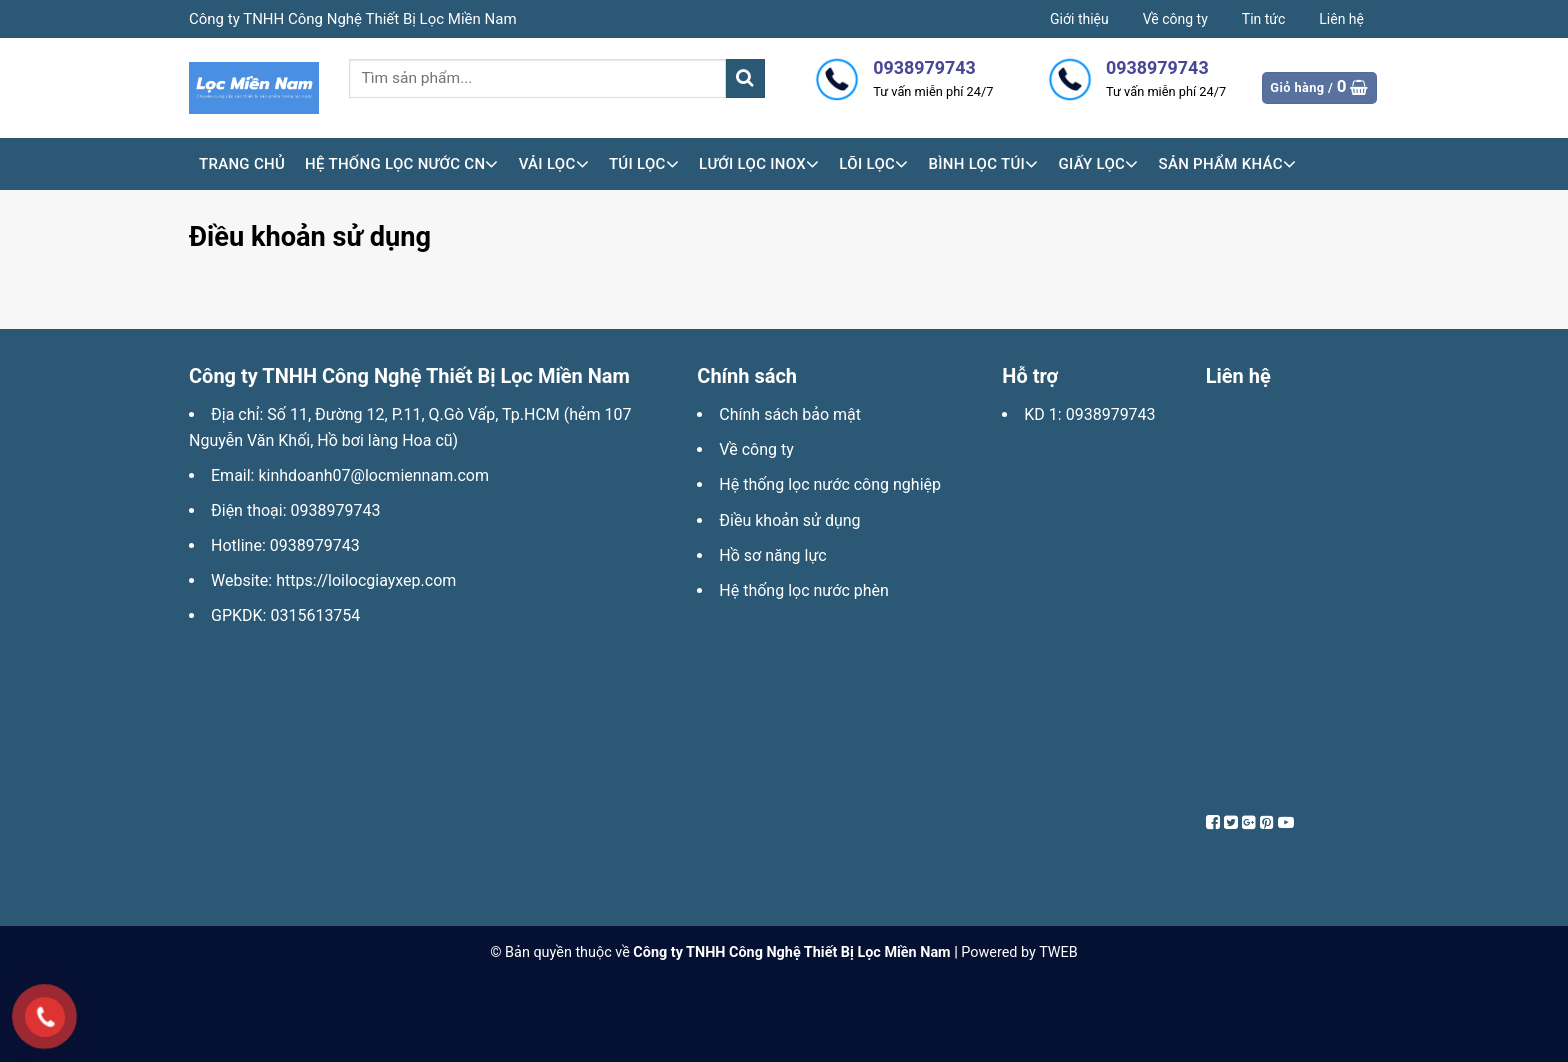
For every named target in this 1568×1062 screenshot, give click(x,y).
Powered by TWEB (1019, 952)
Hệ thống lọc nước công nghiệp (830, 484)
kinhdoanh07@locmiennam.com (373, 475)
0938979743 (336, 510)
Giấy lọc (1098, 164)
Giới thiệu (1079, 19)
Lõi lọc (873, 164)
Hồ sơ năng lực (772, 555)
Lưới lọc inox (759, 164)
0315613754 (315, 615)
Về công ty (1175, 19)
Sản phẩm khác (1228, 164)
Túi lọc (644, 164)
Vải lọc (554, 164)
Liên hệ (1341, 19)
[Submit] (745, 78)
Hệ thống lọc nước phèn (804, 590)
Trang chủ (242, 164)
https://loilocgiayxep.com (366, 580)
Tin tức (1264, 19)
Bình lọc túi (983, 164)
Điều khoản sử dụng (789, 520)
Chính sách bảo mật (790, 414)
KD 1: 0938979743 (1089, 414)
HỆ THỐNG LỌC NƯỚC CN (402, 164)
